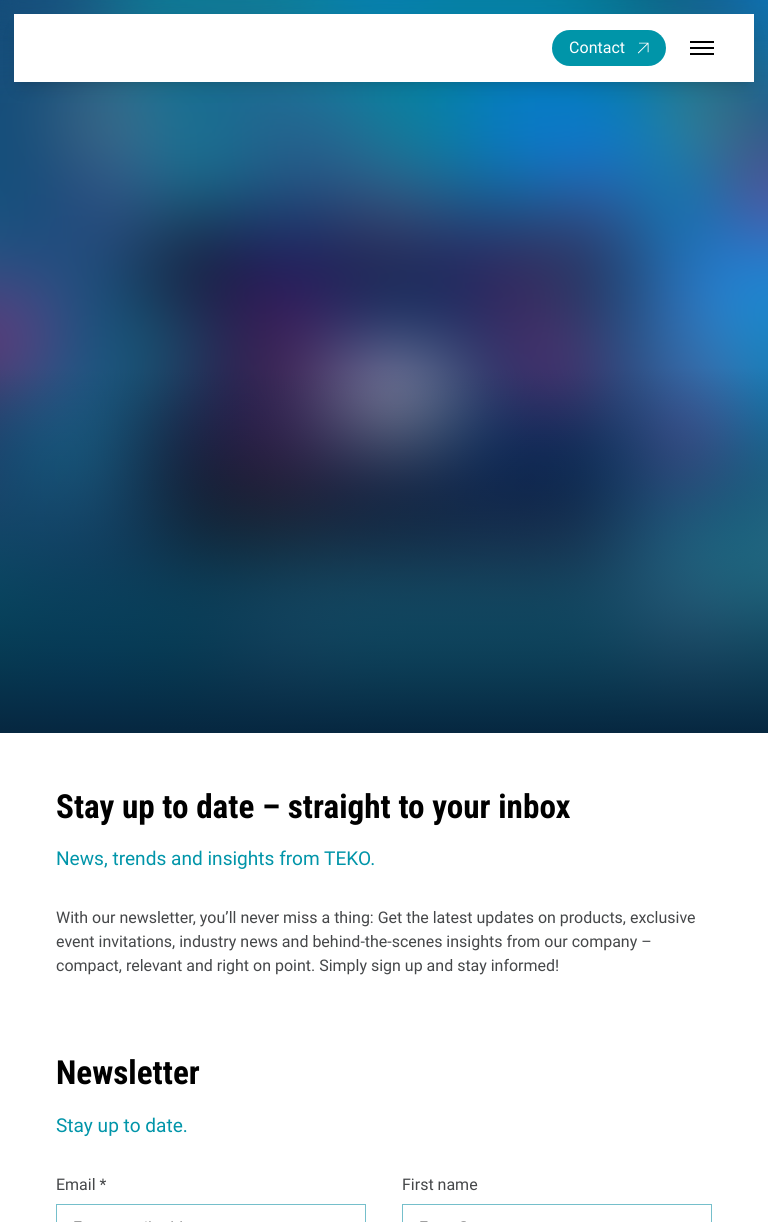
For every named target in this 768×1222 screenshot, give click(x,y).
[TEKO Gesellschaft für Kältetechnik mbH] (114, 47)
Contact (597, 47)
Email (76, 1184)
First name (440, 1184)
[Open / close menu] (702, 48)
